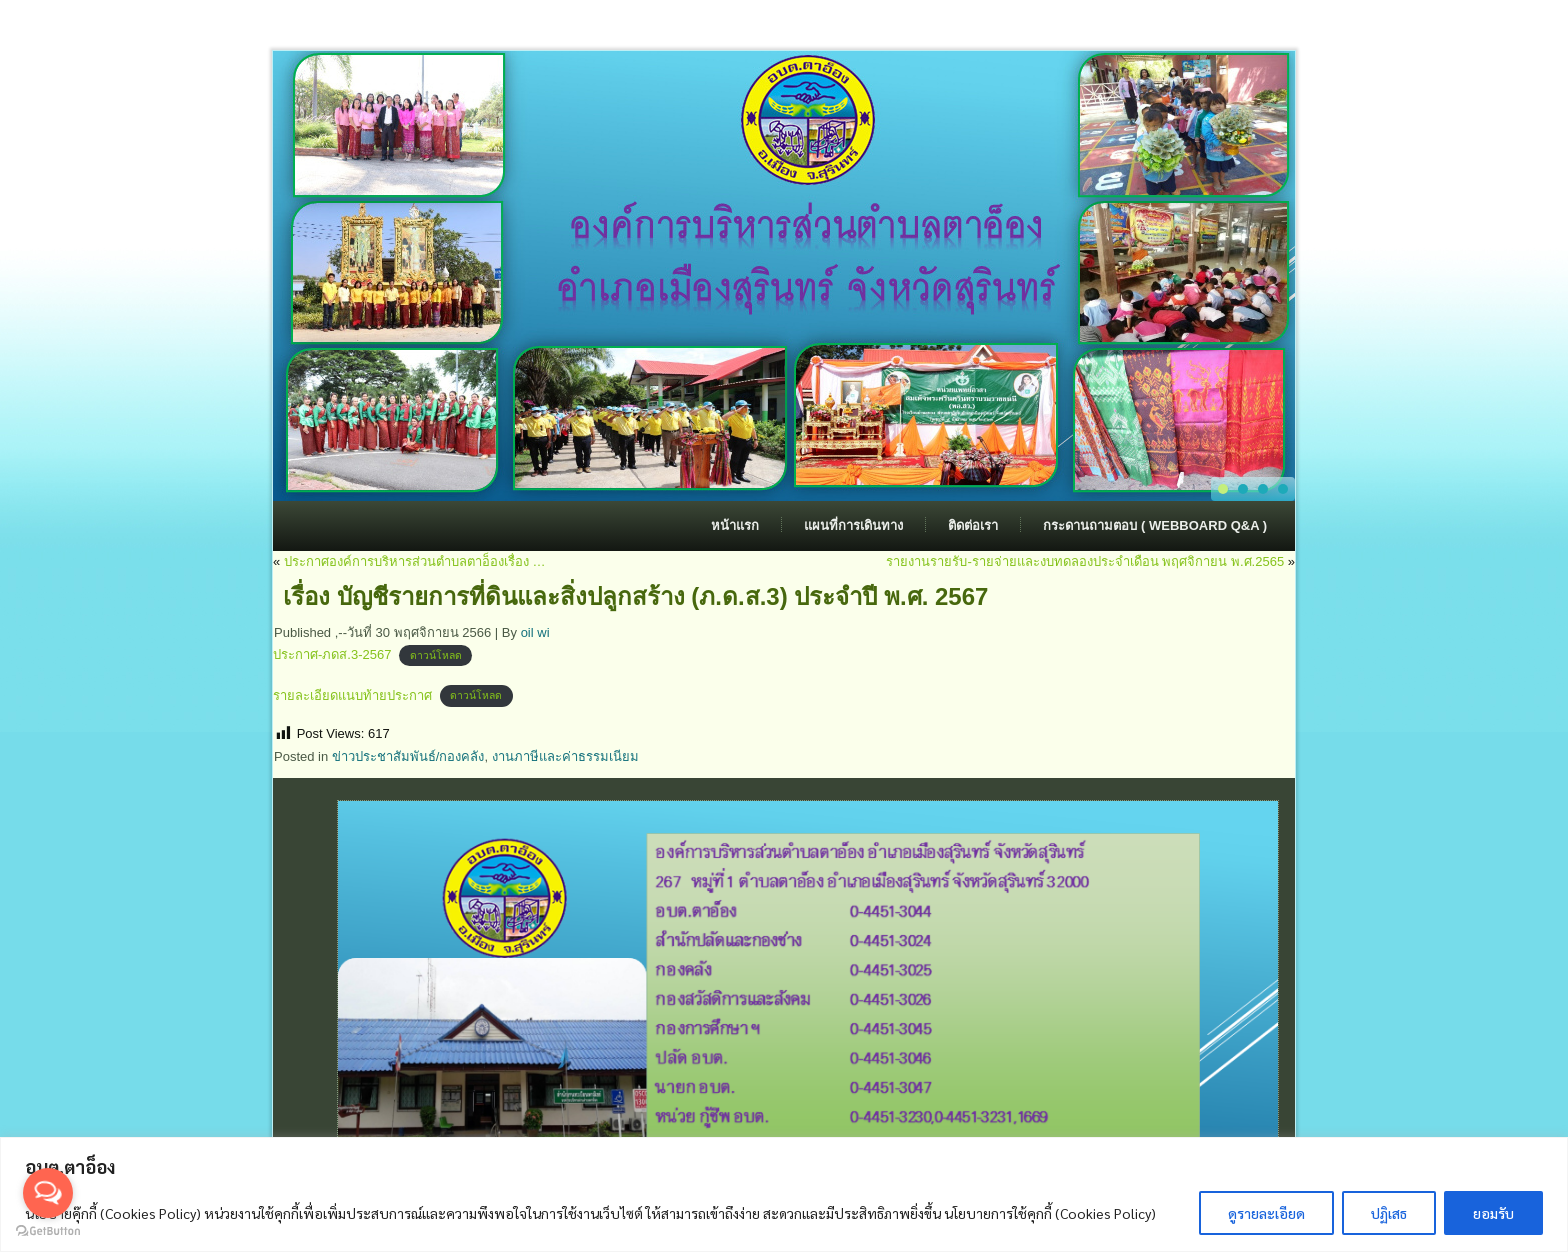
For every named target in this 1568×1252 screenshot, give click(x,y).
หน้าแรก (735, 525)
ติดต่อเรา (973, 525)
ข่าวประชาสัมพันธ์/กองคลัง (408, 756)
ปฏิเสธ (1389, 1213)
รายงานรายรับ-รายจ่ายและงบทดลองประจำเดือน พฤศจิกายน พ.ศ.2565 (1085, 561)
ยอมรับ (1493, 1213)
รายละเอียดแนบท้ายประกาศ (352, 695)
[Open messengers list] (48, 1193)
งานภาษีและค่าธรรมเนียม (565, 756)
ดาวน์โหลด (436, 655)
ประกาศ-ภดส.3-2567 (332, 654)
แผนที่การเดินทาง (853, 525)
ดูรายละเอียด (1266, 1213)
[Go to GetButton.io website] (48, 1231)
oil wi (535, 632)
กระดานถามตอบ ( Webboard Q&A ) (1155, 525)
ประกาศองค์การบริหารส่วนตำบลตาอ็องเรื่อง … (415, 561)
